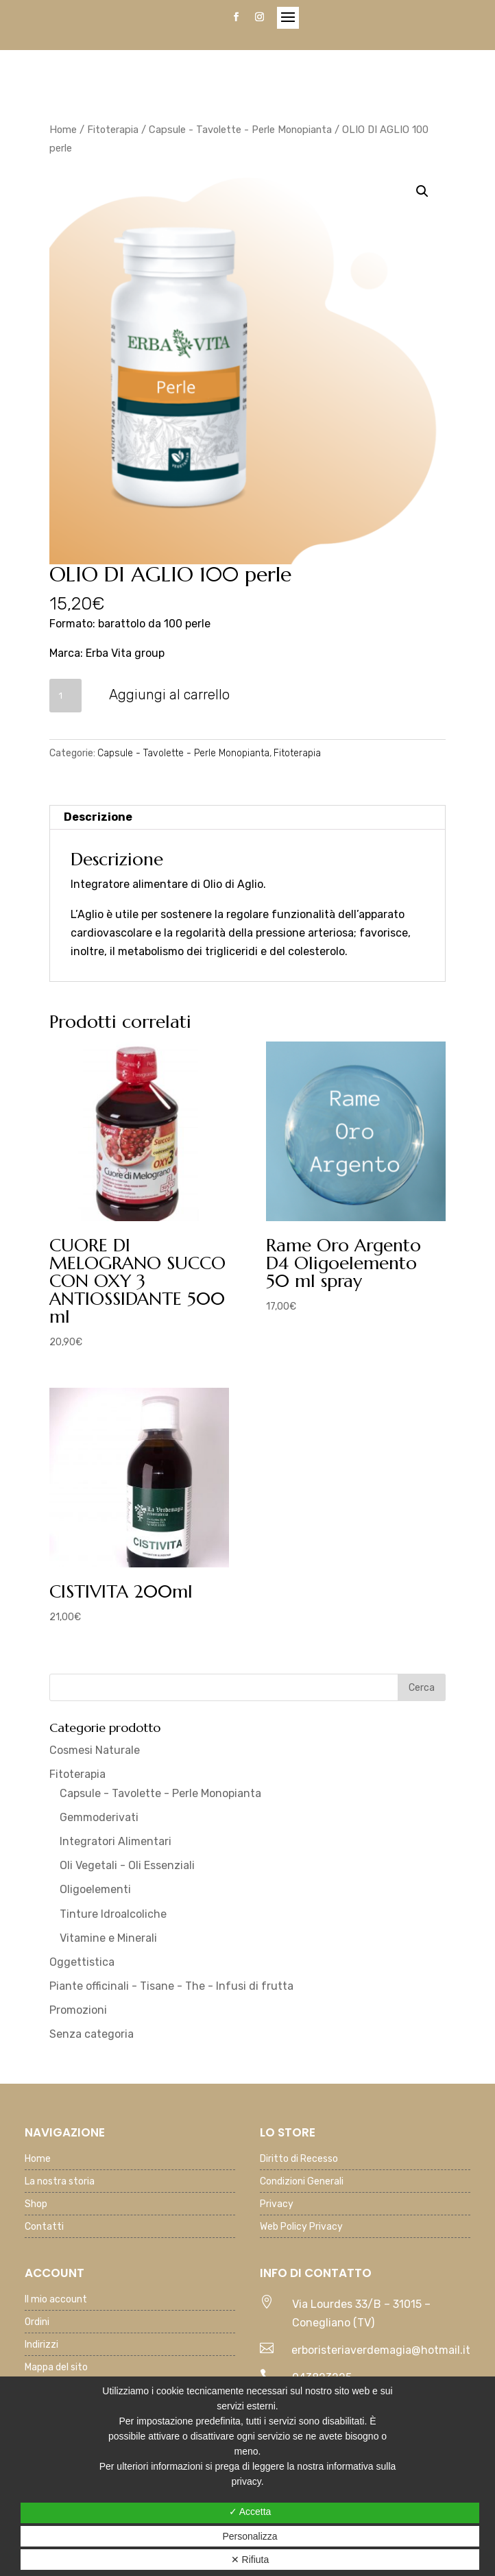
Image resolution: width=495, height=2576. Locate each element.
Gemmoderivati (99, 1817)
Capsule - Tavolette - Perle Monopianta (240, 129)
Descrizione (98, 816)
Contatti (44, 2227)
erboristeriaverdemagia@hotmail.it (380, 2350)
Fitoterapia (112, 129)
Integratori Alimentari (115, 1841)
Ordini (37, 2323)
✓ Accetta (250, 2511)
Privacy (276, 2205)
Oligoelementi (95, 1889)
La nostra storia (60, 2182)
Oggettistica (81, 1962)
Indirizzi (41, 2345)
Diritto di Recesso (299, 2159)
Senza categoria (91, 2034)
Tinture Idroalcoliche (113, 1914)
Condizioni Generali (301, 2182)
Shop (36, 2205)
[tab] (247, 818)
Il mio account (56, 2300)
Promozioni (78, 2010)
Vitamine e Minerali (108, 1938)
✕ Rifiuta (250, 2559)
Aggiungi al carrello (169, 694)
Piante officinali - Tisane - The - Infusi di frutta (171, 1986)
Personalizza (249, 2536)
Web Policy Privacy (301, 2227)
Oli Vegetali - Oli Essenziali (127, 1865)
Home (63, 129)
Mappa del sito (56, 2368)
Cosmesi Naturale (94, 1750)
